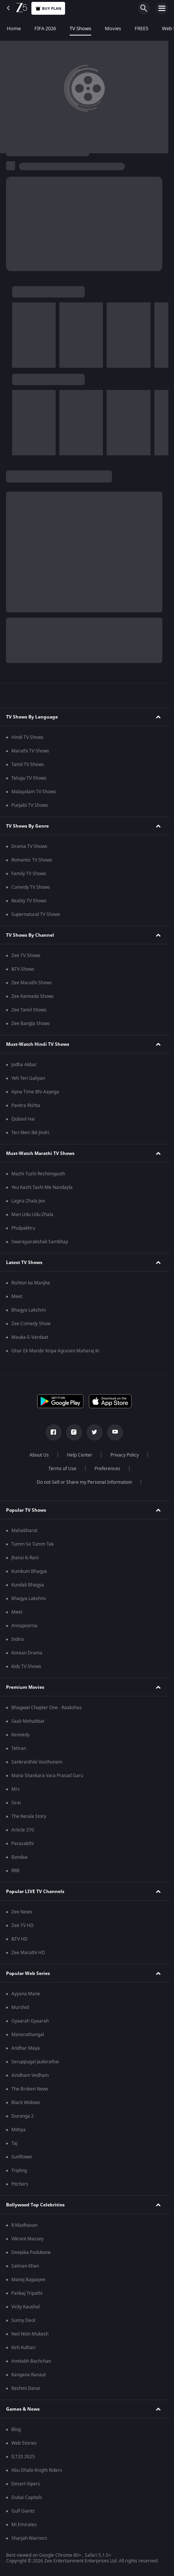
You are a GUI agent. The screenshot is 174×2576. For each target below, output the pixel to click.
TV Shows (80, 28)
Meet (16, 1296)
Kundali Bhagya (27, 1585)
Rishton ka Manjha (30, 1283)
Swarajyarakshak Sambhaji (39, 1241)
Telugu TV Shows (29, 778)
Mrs (15, 1789)
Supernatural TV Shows (35, 914)
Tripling (19, 2170)
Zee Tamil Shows (29, 1010)
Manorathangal (27, 2034)
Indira (17, 1639)
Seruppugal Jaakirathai (35, 2061)
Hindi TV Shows (27, 737)
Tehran (18, 1748)
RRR (15, 1870)
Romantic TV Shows (31, 860)
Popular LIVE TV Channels (35, 1891)
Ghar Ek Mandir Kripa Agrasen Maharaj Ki (55, 1350)
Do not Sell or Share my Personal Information (84, 1482)
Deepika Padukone (31, 2252)
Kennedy (20, 1734)
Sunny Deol (23, 2320)
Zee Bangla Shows (30, 1023)
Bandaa (19, 1857)
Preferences (107, 1468)
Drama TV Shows (29, 846)
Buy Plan (48, 8)
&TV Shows (22, 969)
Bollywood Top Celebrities (35, 2205)
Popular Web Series (28, 1973)
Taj (14, 2143)
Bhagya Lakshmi (28, 1310)
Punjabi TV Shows (29, 805)
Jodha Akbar (24, 1064)
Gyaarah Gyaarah (30, 2021)
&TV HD (19, 1939)
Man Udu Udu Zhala (32, 1214)
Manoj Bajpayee (28, 2279)
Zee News (21, 1911)
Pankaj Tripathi (26, 2293)
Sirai (16, 1802)
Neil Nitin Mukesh (29, 2334)
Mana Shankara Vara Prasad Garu (47, 1775)
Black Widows (25, 2102)
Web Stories (24, 2443)
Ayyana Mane (25, 1993)
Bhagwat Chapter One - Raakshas (46, 1707)
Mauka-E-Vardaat (29, 1337)
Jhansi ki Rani (25, 1557)
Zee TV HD (22, 1925)
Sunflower (22, 2157)
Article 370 (22, 1830)
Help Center (79, 1455)
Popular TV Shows (26, 1510)
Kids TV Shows (26, 1666)
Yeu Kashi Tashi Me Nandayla (42, 1187)
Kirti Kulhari (23, 2347)
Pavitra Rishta (25, 1105)
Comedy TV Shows (30, 887)
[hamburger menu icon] (162, 8)
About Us (39, 1455)
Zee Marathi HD (28, 1952)
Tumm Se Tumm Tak (32, 1544)
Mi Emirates (24, 2524)
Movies (113, 28)
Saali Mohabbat (27, 1721)
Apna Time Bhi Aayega (35, 1091)
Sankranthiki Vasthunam (36, 1762)
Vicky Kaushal (25, 2306)
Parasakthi (22, 1843)
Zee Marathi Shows (31, 982)
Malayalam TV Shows (33, 791)
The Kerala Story (28, 1816)
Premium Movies (25, 1687)
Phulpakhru (23, 1228)
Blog (16, 2429)
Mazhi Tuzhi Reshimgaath (38, 1173)
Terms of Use (62, 1468)
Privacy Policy (124, 1455)
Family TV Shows (28, 873)
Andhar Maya (25, 2048)
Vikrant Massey (27, 2238)
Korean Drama (26, 1653)
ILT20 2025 (23, 2456)
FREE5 (141, 28)
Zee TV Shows (25, 955)
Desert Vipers (25, 2483)
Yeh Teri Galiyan (28, 1078)
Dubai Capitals (26, 2497)
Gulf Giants (23, 2511)
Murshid (20, 2007)
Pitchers (19, 2184)
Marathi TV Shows (30, 751)
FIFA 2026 (45, 28)
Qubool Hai (23, 1119)
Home (14, 28)
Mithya (18, 2129)
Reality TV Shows (29, 900)
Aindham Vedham (30, 2075)
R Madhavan (24, 2225)
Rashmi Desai (25, 2388)
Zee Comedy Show (30, 1323)
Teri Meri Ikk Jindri (30, 1132)
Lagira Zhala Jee (28, 1201)
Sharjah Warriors (29, 2538)
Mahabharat (24, 1530)
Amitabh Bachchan (31, 2361)
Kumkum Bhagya (29, 1571)
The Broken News (29, 2089)
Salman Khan (25, 2266)
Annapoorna (24, 1625)
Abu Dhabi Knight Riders (36, 2470)
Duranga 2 (22, 2116)
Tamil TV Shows (27, 764)
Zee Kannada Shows (32, 996)
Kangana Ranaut (28, 2374)
